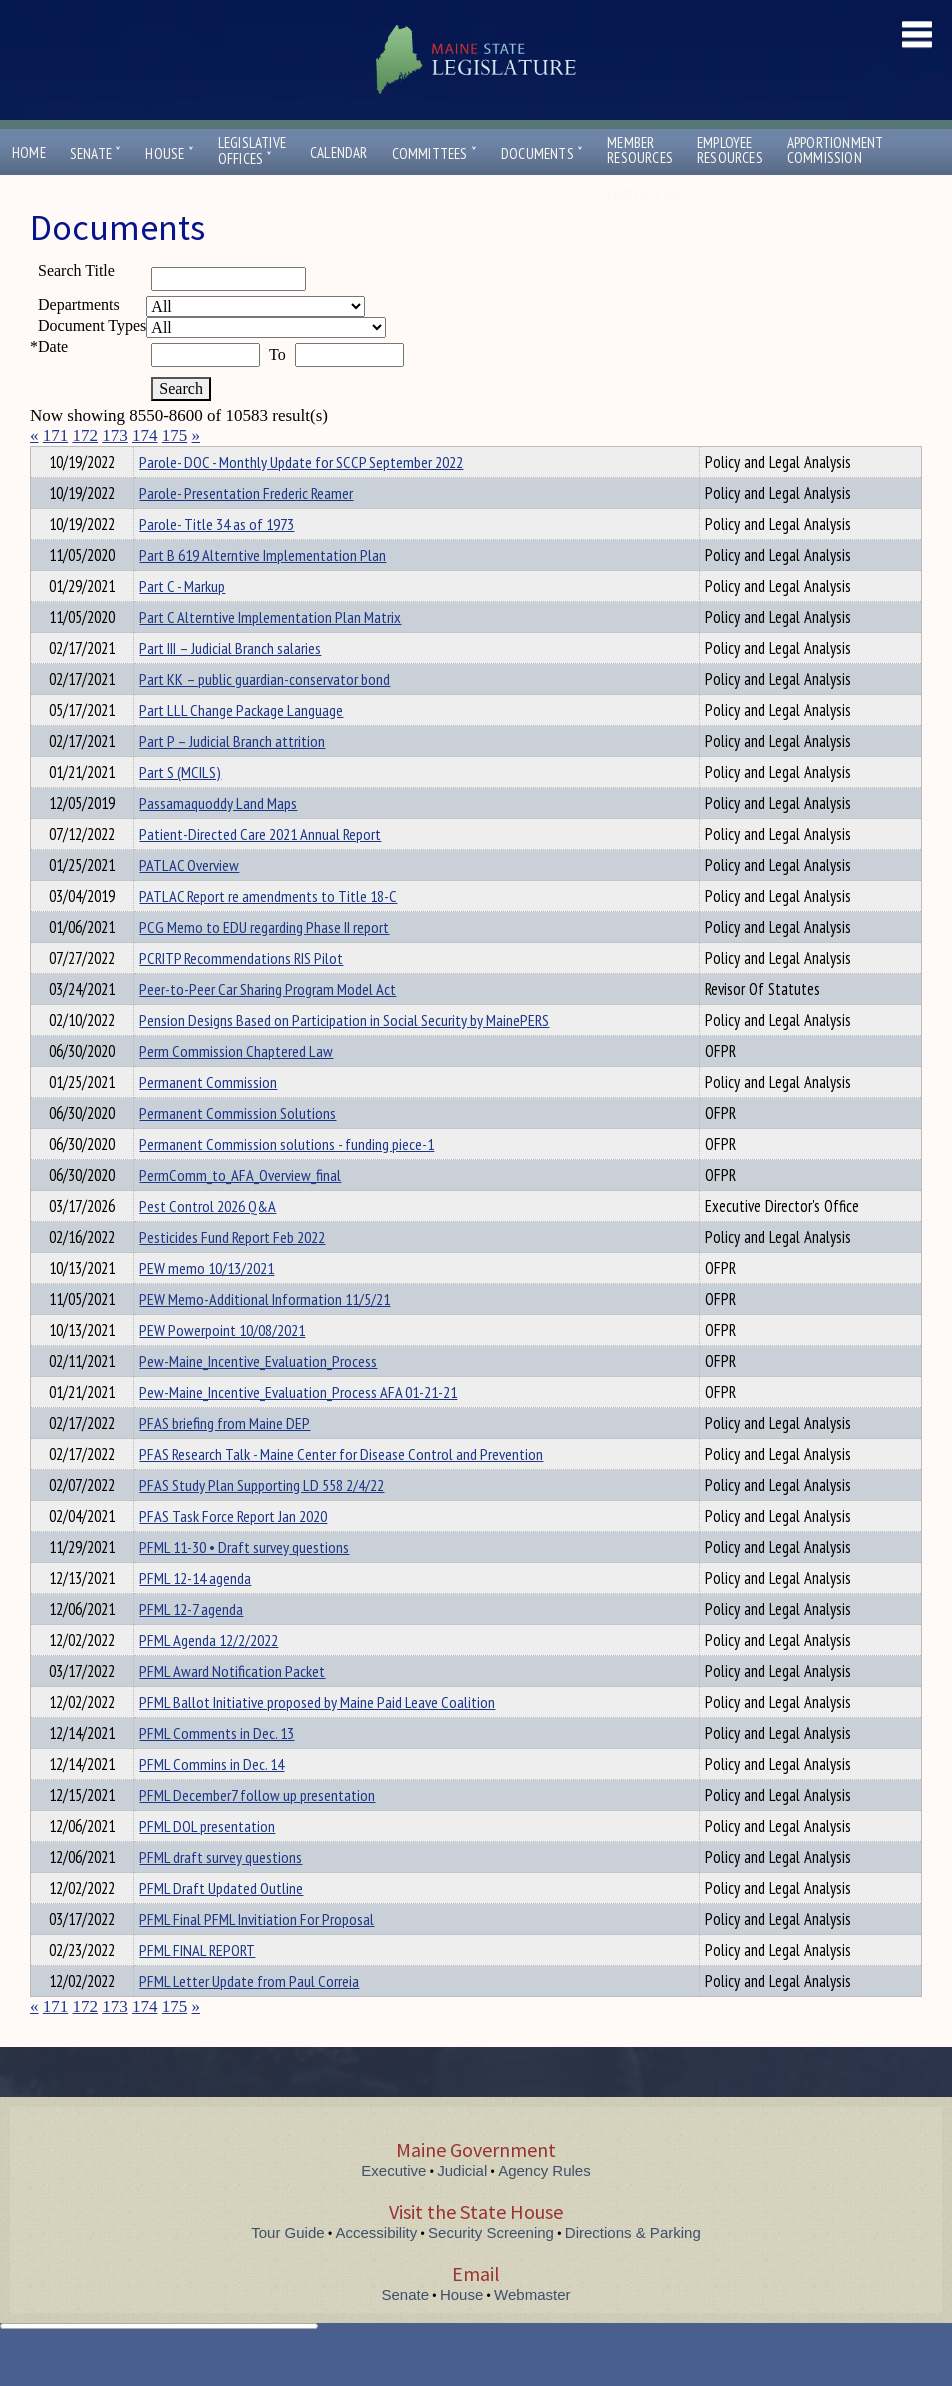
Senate (96, 153)
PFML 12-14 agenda (195, 1614)
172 (86, 435)
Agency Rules (544, 2206)
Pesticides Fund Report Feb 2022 (232, 1273)
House (169, 153)
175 (175, 435)
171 (56, 435)
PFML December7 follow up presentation (257, 1831)
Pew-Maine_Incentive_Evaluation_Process (258, 1397)
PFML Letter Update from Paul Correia (249, 2017)
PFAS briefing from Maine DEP (224, 1459)
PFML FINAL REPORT (197, 1986)
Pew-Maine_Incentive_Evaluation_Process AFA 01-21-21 (298, 1428)
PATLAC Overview (189, 901)
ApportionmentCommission (835, 150)
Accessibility (377, 2268)
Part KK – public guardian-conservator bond (264, 715)
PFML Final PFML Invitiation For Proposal (256, 1955)
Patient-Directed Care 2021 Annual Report (260, 870)
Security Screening (491, 2268)
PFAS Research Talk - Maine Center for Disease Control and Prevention (341, 1490)
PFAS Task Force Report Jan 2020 (233, 1552)
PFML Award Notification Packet (232, 1707)
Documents (542, 153)
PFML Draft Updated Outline (221, 1924)
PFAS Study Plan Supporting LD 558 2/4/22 (261, 1521)
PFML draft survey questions (220, 1893)
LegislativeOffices (252, 151)
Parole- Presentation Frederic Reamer (246, 529)
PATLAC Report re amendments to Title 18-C (268, 932)
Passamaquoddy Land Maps (218, 839)
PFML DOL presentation (207, 1862)
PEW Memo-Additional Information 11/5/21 (264, 1335)
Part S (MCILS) (180, 808)
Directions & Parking (633, 2268)
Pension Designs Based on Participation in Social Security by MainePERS (344, 1056)
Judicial (462, 2206)
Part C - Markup (182, 622)
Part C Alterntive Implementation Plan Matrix (270, 653)
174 (145, 435)
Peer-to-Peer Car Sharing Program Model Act (267, 1025)
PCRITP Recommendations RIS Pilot (241, 994)
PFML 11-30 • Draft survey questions (244, 1583)
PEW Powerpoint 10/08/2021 (222, 1366)
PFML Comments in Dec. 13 (216, 1769)
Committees (434, 153)
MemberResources (640, 150)
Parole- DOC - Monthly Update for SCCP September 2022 (301, 498)
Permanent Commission (208, 1118)
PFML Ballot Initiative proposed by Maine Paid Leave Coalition (317, 1738)
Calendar (339, 152)
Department (170, 459)
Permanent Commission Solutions (237, 1149)
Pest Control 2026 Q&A (207, 1242)
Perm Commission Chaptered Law (236, 1087)
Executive (393, 2206)
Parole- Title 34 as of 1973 (216, 560)
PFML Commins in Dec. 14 (211, 1800)
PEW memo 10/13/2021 (206, 1304)
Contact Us (648, 193)
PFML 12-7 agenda (191, 1645)
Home (29, 152)
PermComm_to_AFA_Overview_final (240, 1211)
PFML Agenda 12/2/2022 (208, 1676)
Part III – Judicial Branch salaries (230, 684)
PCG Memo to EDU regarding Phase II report (264, 963)
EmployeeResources (730, 150)
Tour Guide (287, 2268)
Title (46, 459)
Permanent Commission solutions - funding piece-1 (286, 1180)
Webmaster (532, 2330)
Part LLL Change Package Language (241, 746)
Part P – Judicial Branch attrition (232, 777)
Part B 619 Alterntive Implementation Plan (262, 591)
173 (115, 435)
